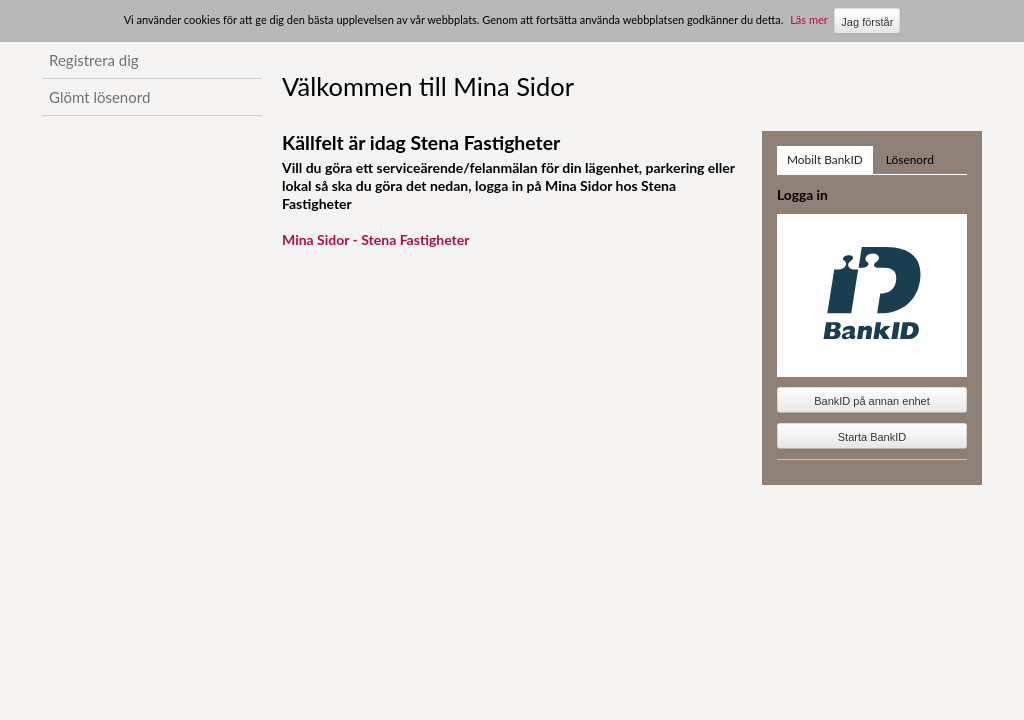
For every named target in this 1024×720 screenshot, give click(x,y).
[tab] (825, 160)
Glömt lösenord (99, 97)
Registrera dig (94, 60)
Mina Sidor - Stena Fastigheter (375, 239)
